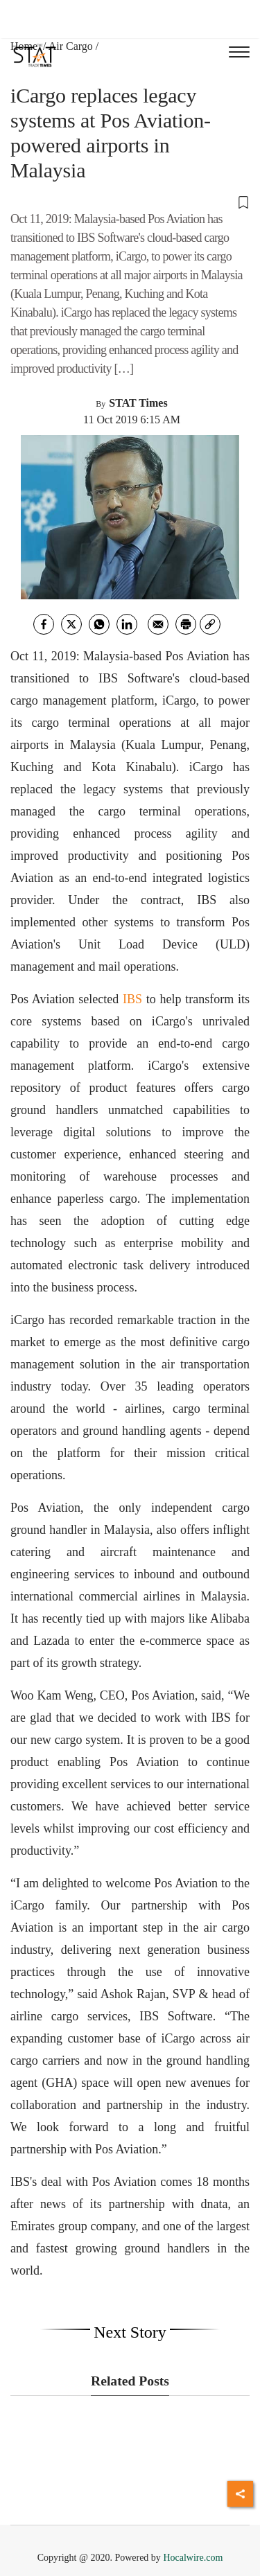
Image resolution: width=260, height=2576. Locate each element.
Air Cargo (71, 46)
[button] (130, 201)
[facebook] (43, 624)
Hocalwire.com (193, 2557)
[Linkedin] (126, 624)
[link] (210, 624)
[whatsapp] (99, 624)
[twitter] (71, 624)
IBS (132, 999)
